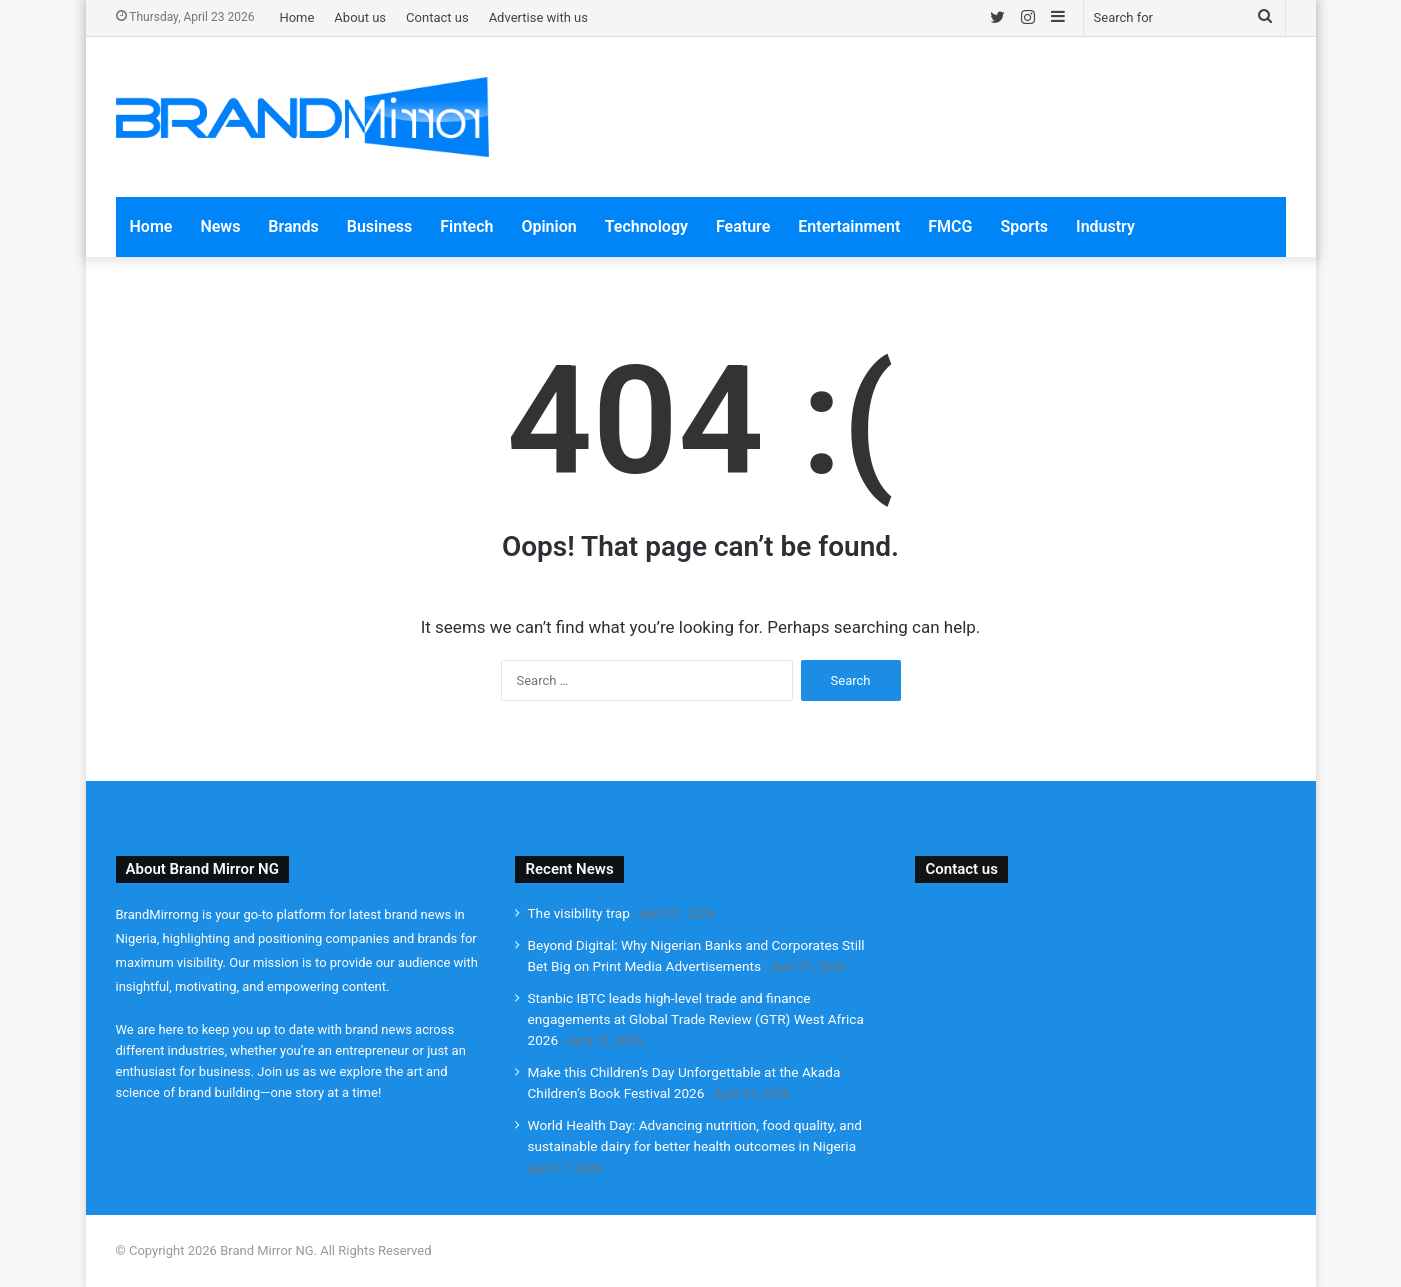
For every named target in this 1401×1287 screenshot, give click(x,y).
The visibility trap (578, 913)
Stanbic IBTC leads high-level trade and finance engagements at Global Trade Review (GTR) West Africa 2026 (695, 1019)
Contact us (437, 17)
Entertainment (849, 226)
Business (379, 226)
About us (360, 17)
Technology (646, 226)
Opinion (548, 226)
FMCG (950, 226)
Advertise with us (538, 17)
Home (296, 17)
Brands (293, 226)
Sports (1024, 226)
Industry (1105, 226)
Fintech (466, 226)
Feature (743, 226)
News (220, 226)
